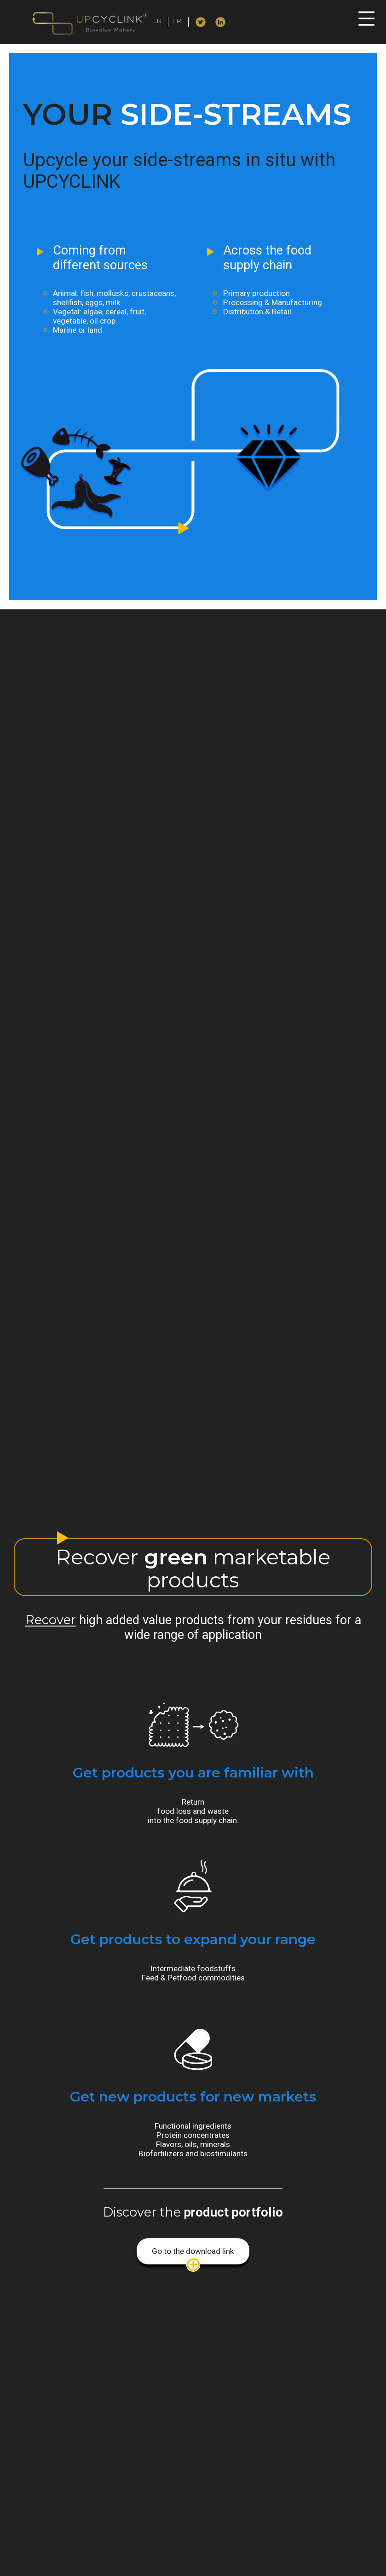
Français (185, 22)
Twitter (201, 20)
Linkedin (221, 20)
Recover (50, 1619)
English (163, 22)
